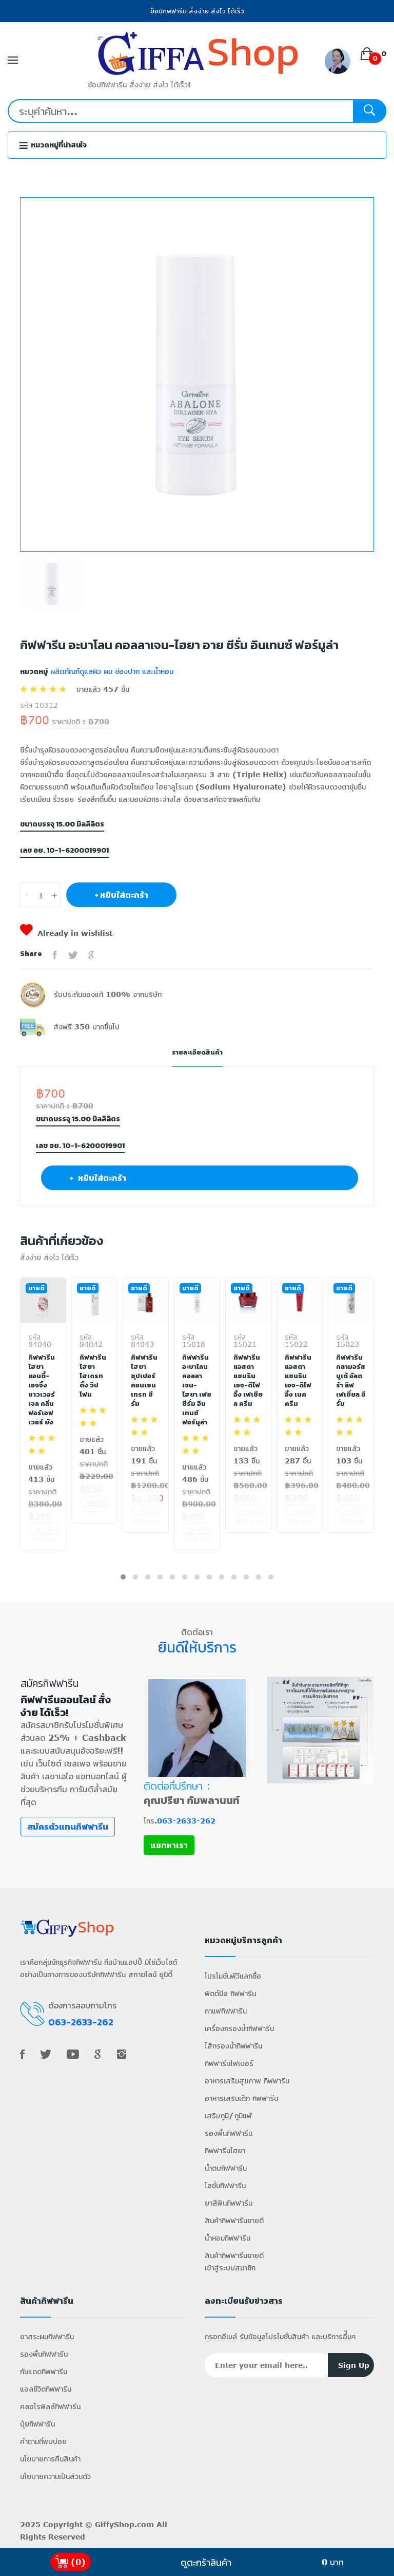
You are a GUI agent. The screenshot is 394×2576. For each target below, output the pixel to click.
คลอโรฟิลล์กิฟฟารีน (50, 2408)
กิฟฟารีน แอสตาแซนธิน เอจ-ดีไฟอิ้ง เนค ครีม (299, 1380)
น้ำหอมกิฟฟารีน (227, 2239)
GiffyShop (114, 2526)
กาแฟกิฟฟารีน (226, 2012)
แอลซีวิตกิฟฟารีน (45, 2390)
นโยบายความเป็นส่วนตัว (55, 2478)
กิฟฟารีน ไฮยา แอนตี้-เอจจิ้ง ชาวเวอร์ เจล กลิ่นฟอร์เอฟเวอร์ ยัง (41, 1389)
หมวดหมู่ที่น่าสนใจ (53, 145)
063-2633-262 (186, 1822)
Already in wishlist (66, 933)
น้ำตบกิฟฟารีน (226, 2170)
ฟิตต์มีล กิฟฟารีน (230, 1995)
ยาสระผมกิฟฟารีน (47, 2338)
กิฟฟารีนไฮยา (225, 2152)
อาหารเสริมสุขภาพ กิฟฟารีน (247, 2082)
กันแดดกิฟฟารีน (43, 2373)
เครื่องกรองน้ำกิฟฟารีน (239, 2030)
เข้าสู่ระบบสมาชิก (230, 2269)
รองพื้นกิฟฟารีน (228, 2135)
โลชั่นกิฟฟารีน (225, 2187)
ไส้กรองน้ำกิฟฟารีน (233, 2047)
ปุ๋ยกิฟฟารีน (37, 2425)
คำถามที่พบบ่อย (43, 2443)
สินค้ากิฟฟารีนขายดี (234, 2222)
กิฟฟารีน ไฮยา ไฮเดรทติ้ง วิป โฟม (93, 1375)
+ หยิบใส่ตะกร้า (121, 895)
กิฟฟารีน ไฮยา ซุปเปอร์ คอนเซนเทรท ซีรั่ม (144, 1380)
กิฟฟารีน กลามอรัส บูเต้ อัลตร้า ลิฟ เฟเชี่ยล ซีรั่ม (349, 1380)
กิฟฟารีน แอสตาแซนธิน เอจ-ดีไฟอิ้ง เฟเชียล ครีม (247, 1384)
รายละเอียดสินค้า (197, 1052)
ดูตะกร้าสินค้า (206, 2562)
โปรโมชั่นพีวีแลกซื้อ (233, 1977)
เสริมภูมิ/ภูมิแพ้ (228, 2117)
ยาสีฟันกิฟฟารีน (228, 2205)
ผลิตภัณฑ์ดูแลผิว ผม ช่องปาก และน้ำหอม (110, 671)
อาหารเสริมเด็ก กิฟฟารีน (241, 2100)
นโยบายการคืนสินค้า (50, 2460)
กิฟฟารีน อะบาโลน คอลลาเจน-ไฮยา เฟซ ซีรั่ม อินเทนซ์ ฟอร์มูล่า (197, 1389)
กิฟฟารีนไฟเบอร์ (229, 2065)
